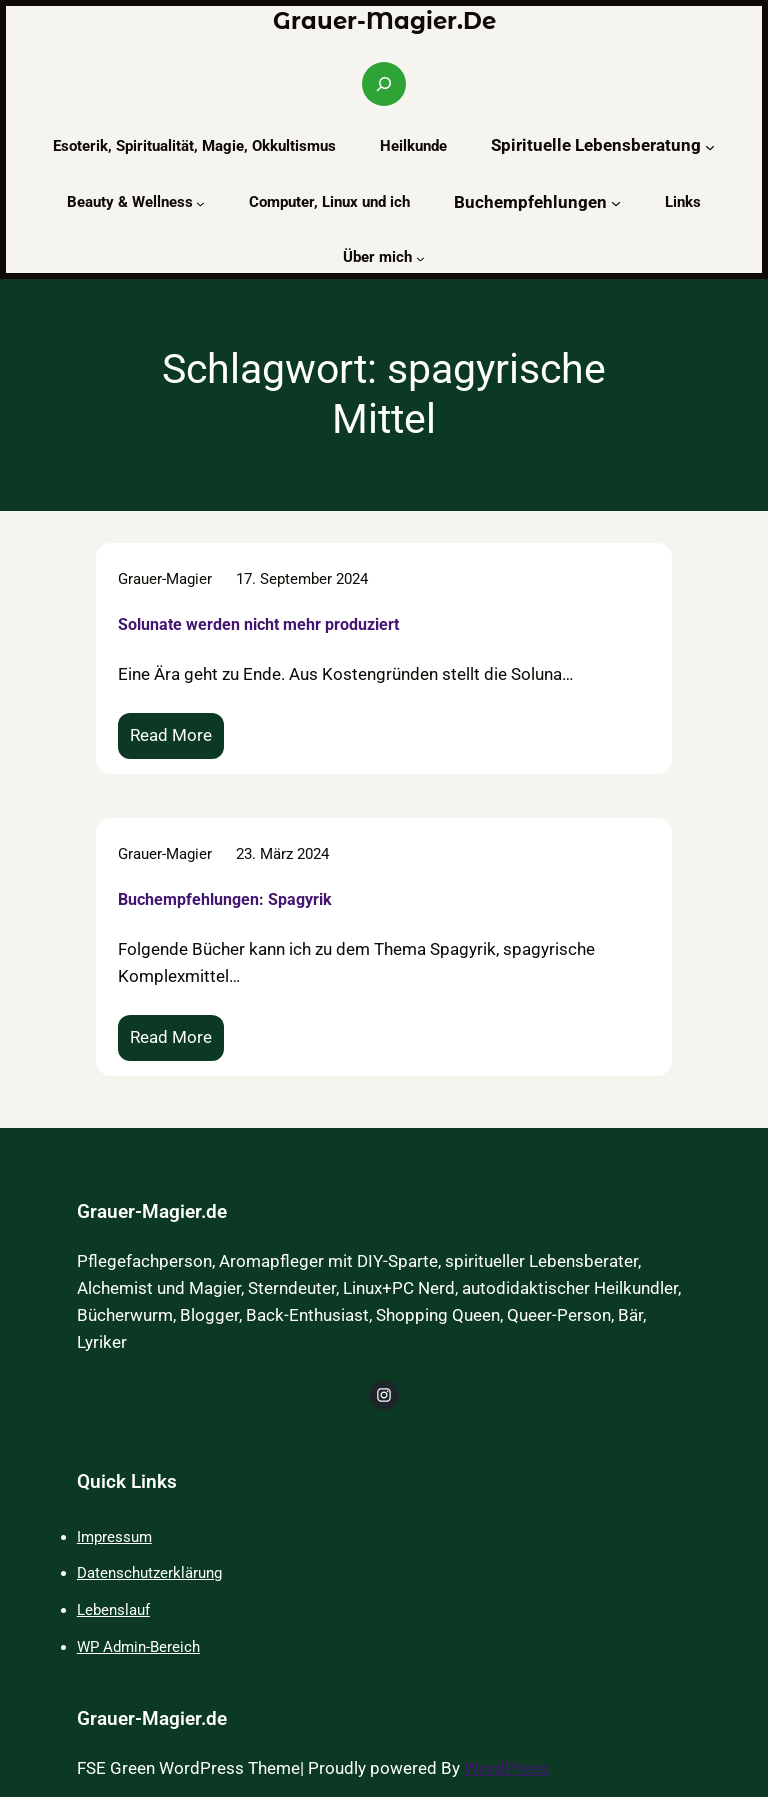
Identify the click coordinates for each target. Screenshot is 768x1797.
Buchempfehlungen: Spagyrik (225, 899)
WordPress (506, 1768)
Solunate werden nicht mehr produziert (258, 623)
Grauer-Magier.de (384, 21)
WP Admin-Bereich (138, 1647)
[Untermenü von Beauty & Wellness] (200, 203)
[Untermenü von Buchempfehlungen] (616, 203)
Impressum (114, 1537)
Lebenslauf (113, 1610)
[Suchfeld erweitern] (384, 84)
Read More (177, 741)
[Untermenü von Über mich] (420, 258)
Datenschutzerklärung (149, 1573)
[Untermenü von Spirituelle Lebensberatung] (710, 146)
